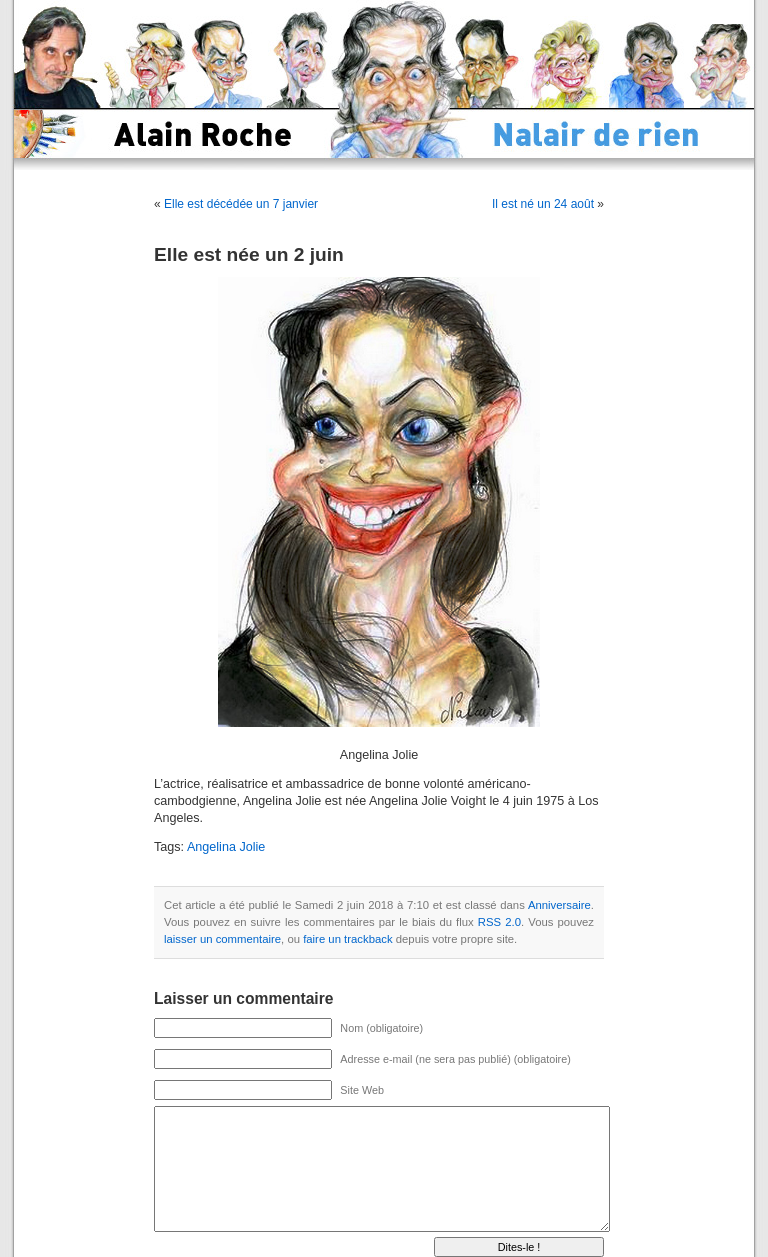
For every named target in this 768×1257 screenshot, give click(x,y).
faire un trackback (347, 939)
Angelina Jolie (226, 847)
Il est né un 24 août (543, 204)
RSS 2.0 (499, 922)
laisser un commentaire (222, 939)
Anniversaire (559, 905)
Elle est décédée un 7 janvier (241, 204)
